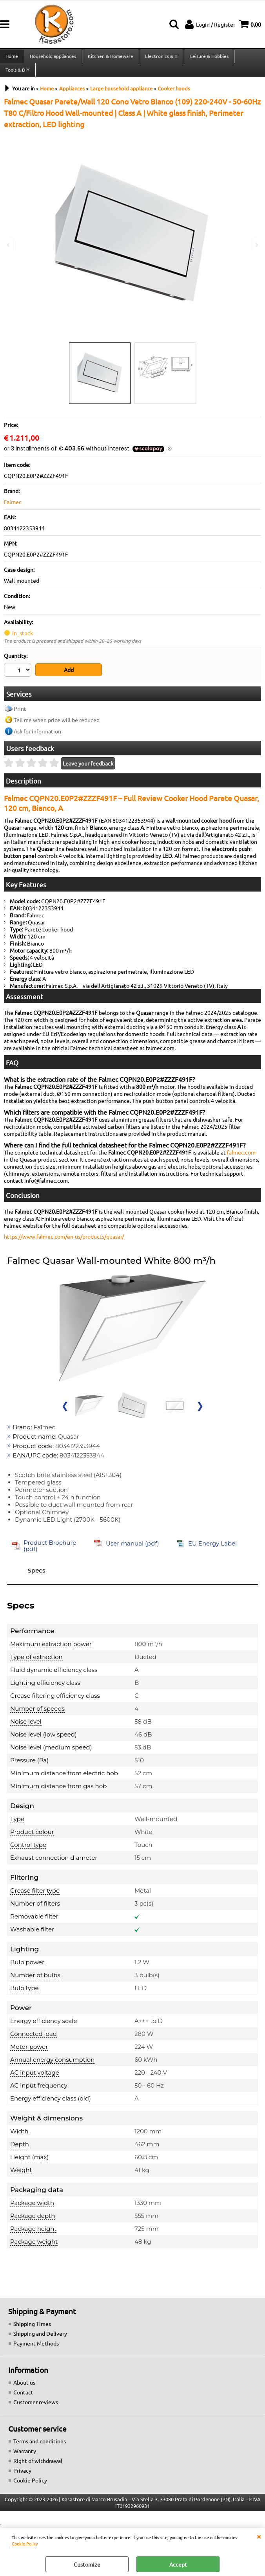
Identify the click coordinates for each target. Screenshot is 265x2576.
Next (256, 245)
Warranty (24, 2458)
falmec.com (241, 1159)
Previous (9, 245)
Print (20, 716)
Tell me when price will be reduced (57, 727)
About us (24, 2390)
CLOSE (258, 2536)
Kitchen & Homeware (109, 58)
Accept (178, 2564)
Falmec (13, 510)
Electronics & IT (160, 58)
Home (11, 58)
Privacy (22, 2478)
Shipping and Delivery (40, 2341)
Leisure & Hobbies (208, 58)
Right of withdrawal (37, 2468)
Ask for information (37, 738)
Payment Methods (36, 2350)
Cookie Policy (25, 2543)
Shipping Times (32, 2331)
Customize (87, 2564)
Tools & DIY (17, 76)
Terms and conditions (39, 2448)
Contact (23, 2399)
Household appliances (52, 58)
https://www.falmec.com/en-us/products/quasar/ (64, 1244)
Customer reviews (35, 2409)
